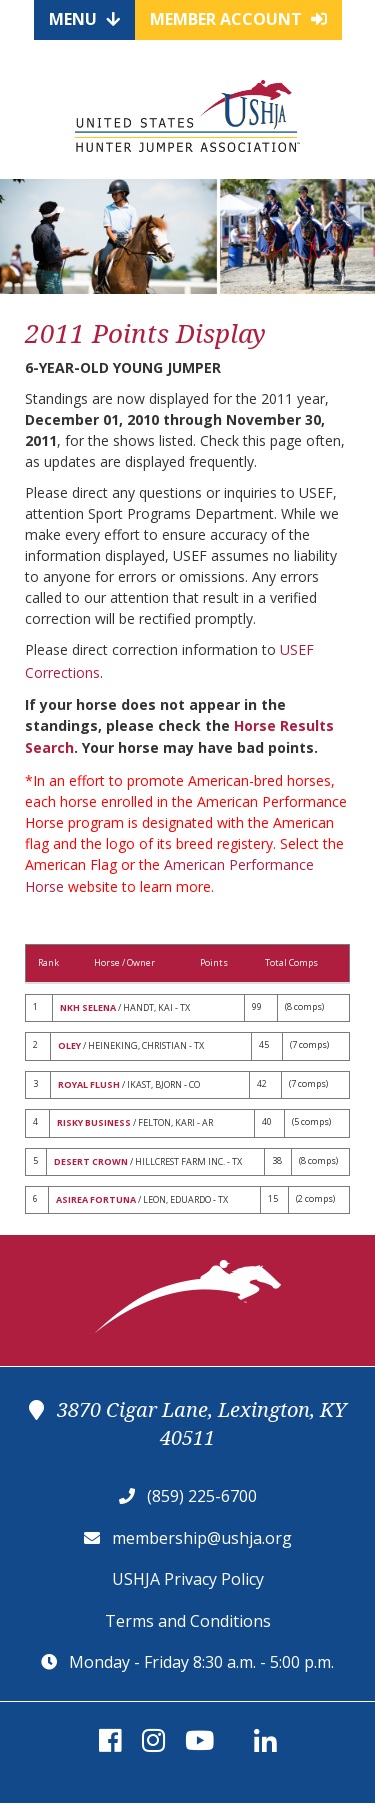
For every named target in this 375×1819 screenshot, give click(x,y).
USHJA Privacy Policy (188, 1579)
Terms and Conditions (188, 1621)
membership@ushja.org (202, 1538)
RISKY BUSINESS (94, 1122)
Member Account (238, 19)
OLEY (69, 1045)
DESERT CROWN (91, 1161)
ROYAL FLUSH (89, 1084)
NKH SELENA (88, 1007)
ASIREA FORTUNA (96, 1199)
